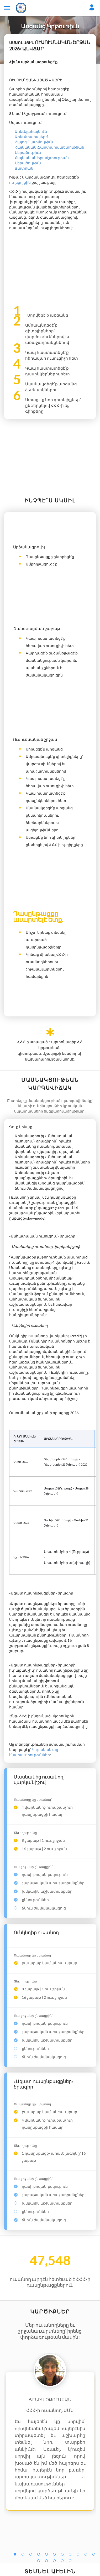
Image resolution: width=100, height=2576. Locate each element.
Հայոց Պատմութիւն (34, 142)
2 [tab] (24, 2555)
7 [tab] (63, 2555)
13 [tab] (47, 2561)
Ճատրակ (24, 168)
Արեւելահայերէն (31, 131)
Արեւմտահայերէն (32, 136)
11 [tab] (95, 2555)
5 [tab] (47, 2555)
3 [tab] (32, 2555)
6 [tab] (55, 2555)
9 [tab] (79, 2555)
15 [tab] (63, 2561)
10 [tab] (87, 2555)
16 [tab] (71, 2561)
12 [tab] (40, 2561)
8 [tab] (71, 2555)
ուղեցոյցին (20, 182)
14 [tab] (55, 2561)
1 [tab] (16, 2555)
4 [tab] (40, 2555)
